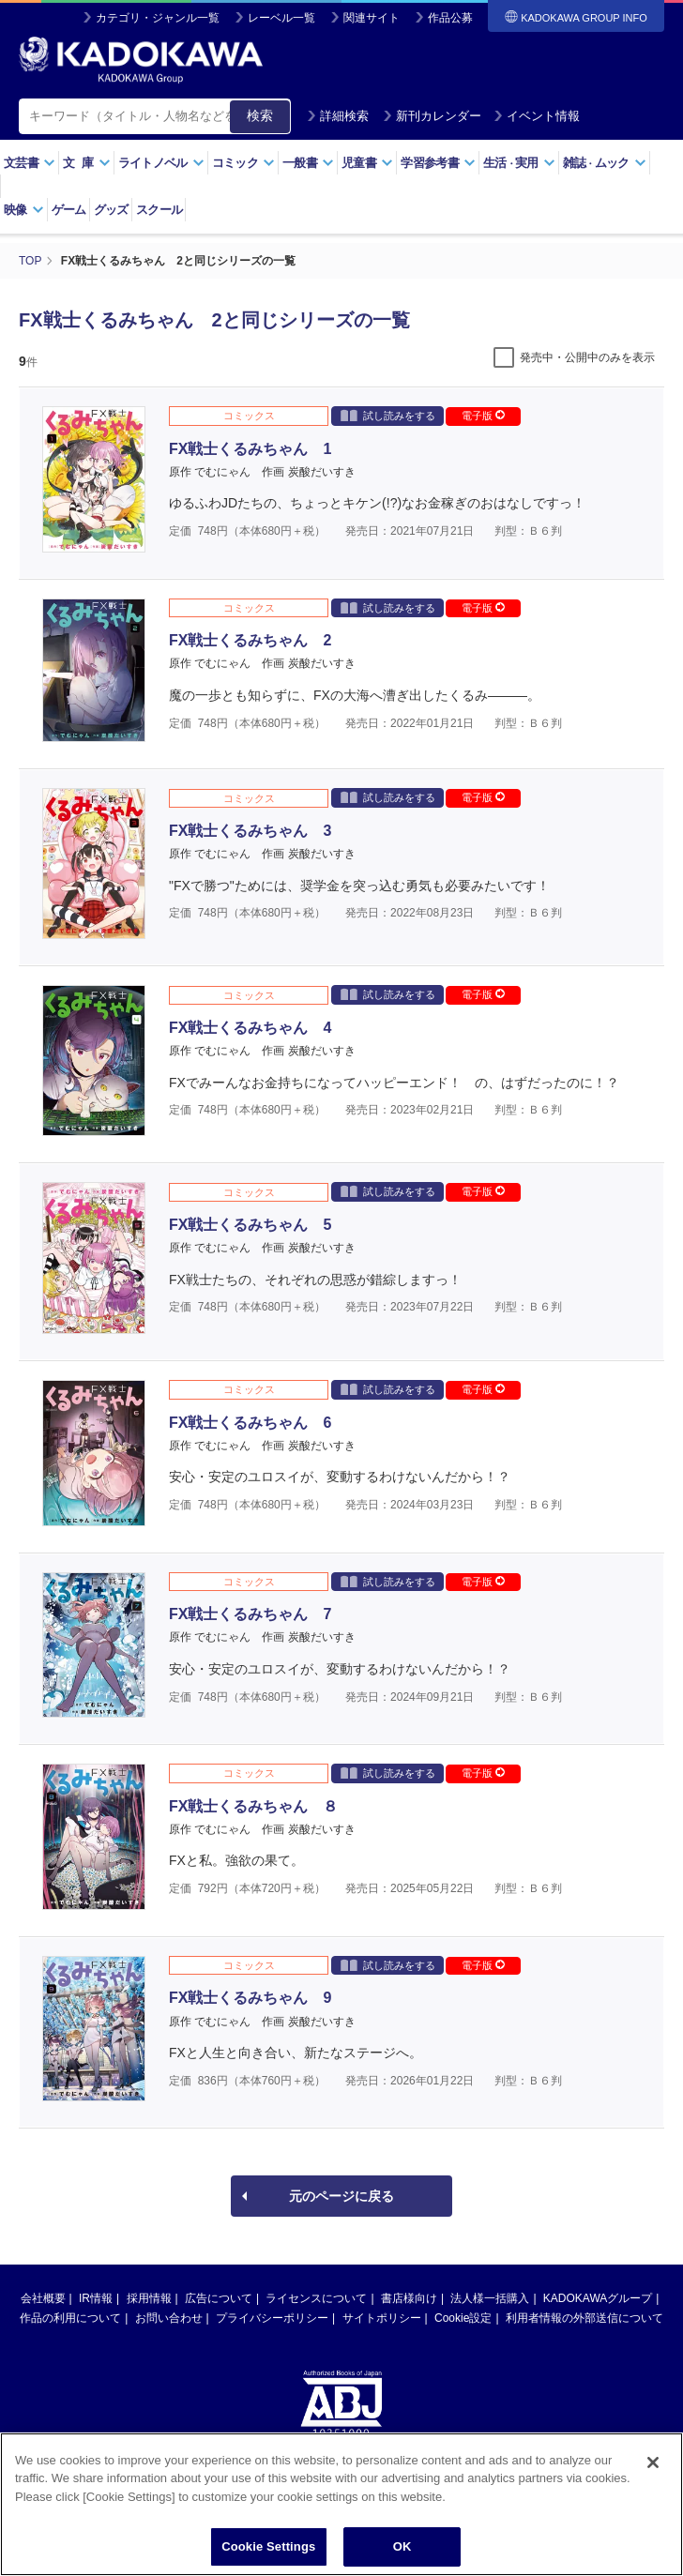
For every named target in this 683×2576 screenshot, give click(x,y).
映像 (24, 210)
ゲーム (69, 210)
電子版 (483, 415)
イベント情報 (536, 116)
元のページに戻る (341, 2196)
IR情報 (96, 2298)
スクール (159, 210)
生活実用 (519, 163)
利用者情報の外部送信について (584, 2318)
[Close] (653, 2468)
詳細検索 (338, 116)
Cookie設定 (463, 2318)
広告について (218, 2298)
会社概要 (43, 2298)
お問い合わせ (169, 2318)
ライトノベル (161, 163)
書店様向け (409, 2298)
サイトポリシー (381, 2318)
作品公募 (450, 17)
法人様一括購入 (489, 2298)
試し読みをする (388, 415)
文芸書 (29, 163)
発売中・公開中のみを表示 (587, 357)
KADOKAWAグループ (597, 2298)
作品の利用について (70, 2318)
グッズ (111, 210)
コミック (243, 163)
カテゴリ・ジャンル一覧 (158, 17)
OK (402, 2553)
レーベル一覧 (281, 17)
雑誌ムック (604, 163)
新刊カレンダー (432, 116)
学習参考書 (438, 163)
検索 (260, 115)
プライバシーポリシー (272, 2318)
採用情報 (149, 2298)
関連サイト (371, 17)
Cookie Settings (268, 2553)
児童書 (367, 163)
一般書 (308, 163)
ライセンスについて (316, 2298)
